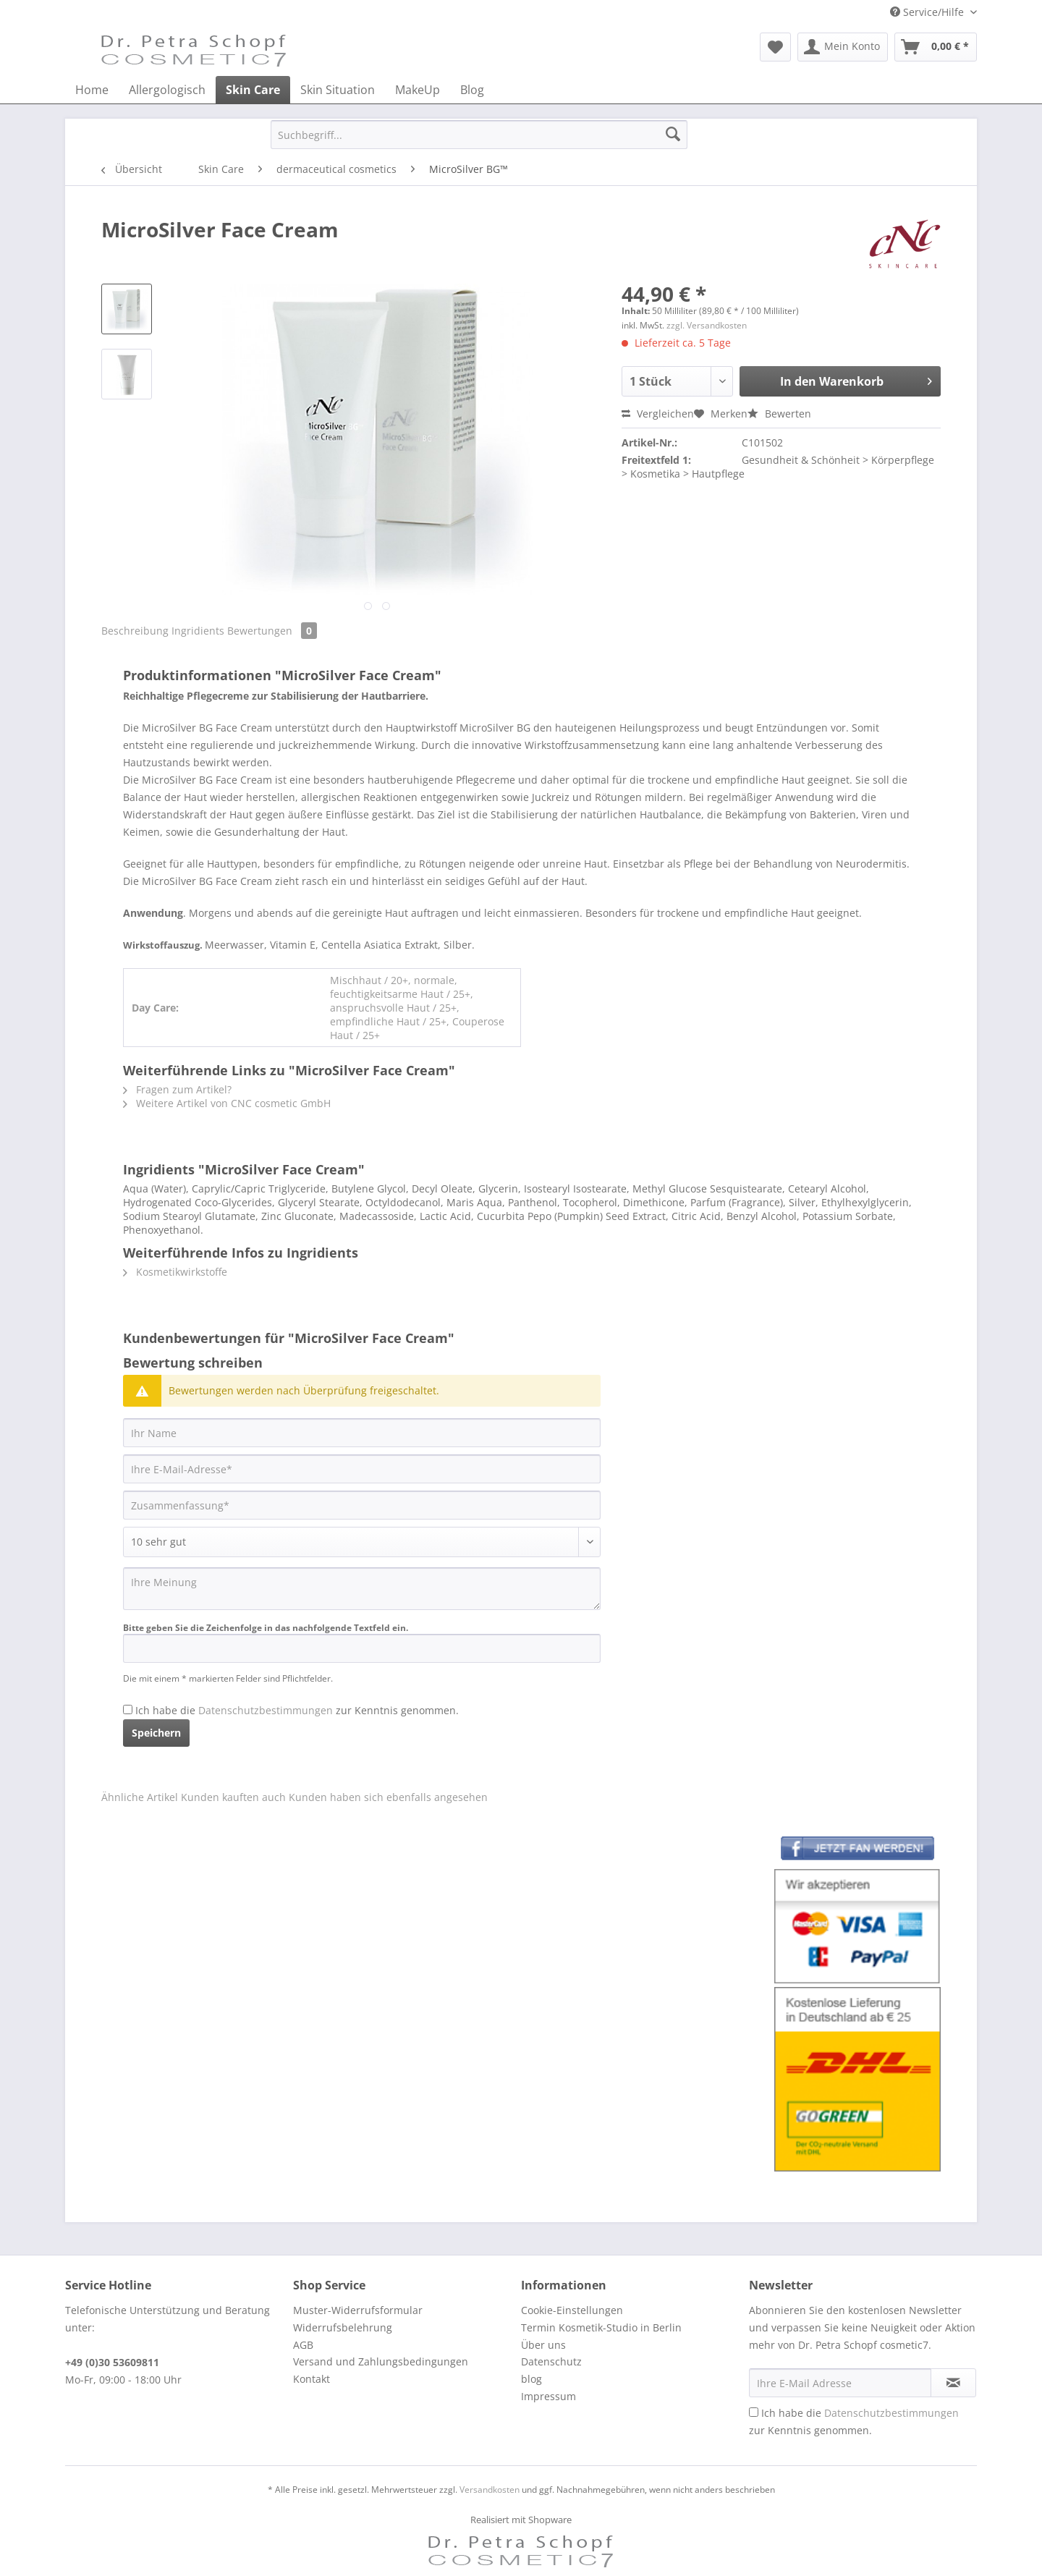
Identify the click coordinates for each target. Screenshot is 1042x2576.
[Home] (92, 89)
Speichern (156, 1733)
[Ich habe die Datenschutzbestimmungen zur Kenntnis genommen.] (127, 1709)
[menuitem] (775, 47)
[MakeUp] (417, 89)
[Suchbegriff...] (479, 134)
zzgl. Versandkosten (706, 325)
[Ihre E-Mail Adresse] (840, 2382)
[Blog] (472, 89)
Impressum (548, 2396)
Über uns (543, 2345)
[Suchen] (672, 134)
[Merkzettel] (775, 47)
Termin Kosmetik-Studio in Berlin (601, 2327)
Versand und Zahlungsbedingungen (380, 2361)
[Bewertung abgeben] (362, 1542)
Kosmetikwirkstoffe (175, 1272)
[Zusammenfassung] (362, 1505)
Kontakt (311, 2379)
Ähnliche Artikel (139, 1797)
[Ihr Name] (362, 1432)
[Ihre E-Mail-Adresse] (362, 1468)
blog (531, 2379)
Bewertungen (272, 630)
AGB (303, 2345)
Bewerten (779, 413)
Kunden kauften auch (233, 1797)
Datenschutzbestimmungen (265, 1710)
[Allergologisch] (167, 89)
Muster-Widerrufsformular (358, 2310)
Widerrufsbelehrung (342, 2327)
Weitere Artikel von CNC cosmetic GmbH (227, 1103)
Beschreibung (135, 630)
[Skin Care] (253, 89)
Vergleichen (658, 413)
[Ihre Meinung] (362, 1588)
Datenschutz (551, 2361)
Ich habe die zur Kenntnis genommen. (297, 1710)
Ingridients (199, 630)
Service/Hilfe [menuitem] (928, 12)
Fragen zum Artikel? (177, 1089)
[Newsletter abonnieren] (953, 2382)
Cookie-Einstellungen (572, 2310)
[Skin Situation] (337, 89)
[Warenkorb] (935, 47)
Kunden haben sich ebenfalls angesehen (388, 1797)
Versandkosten (489, 2489)
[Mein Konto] (842, 47)
